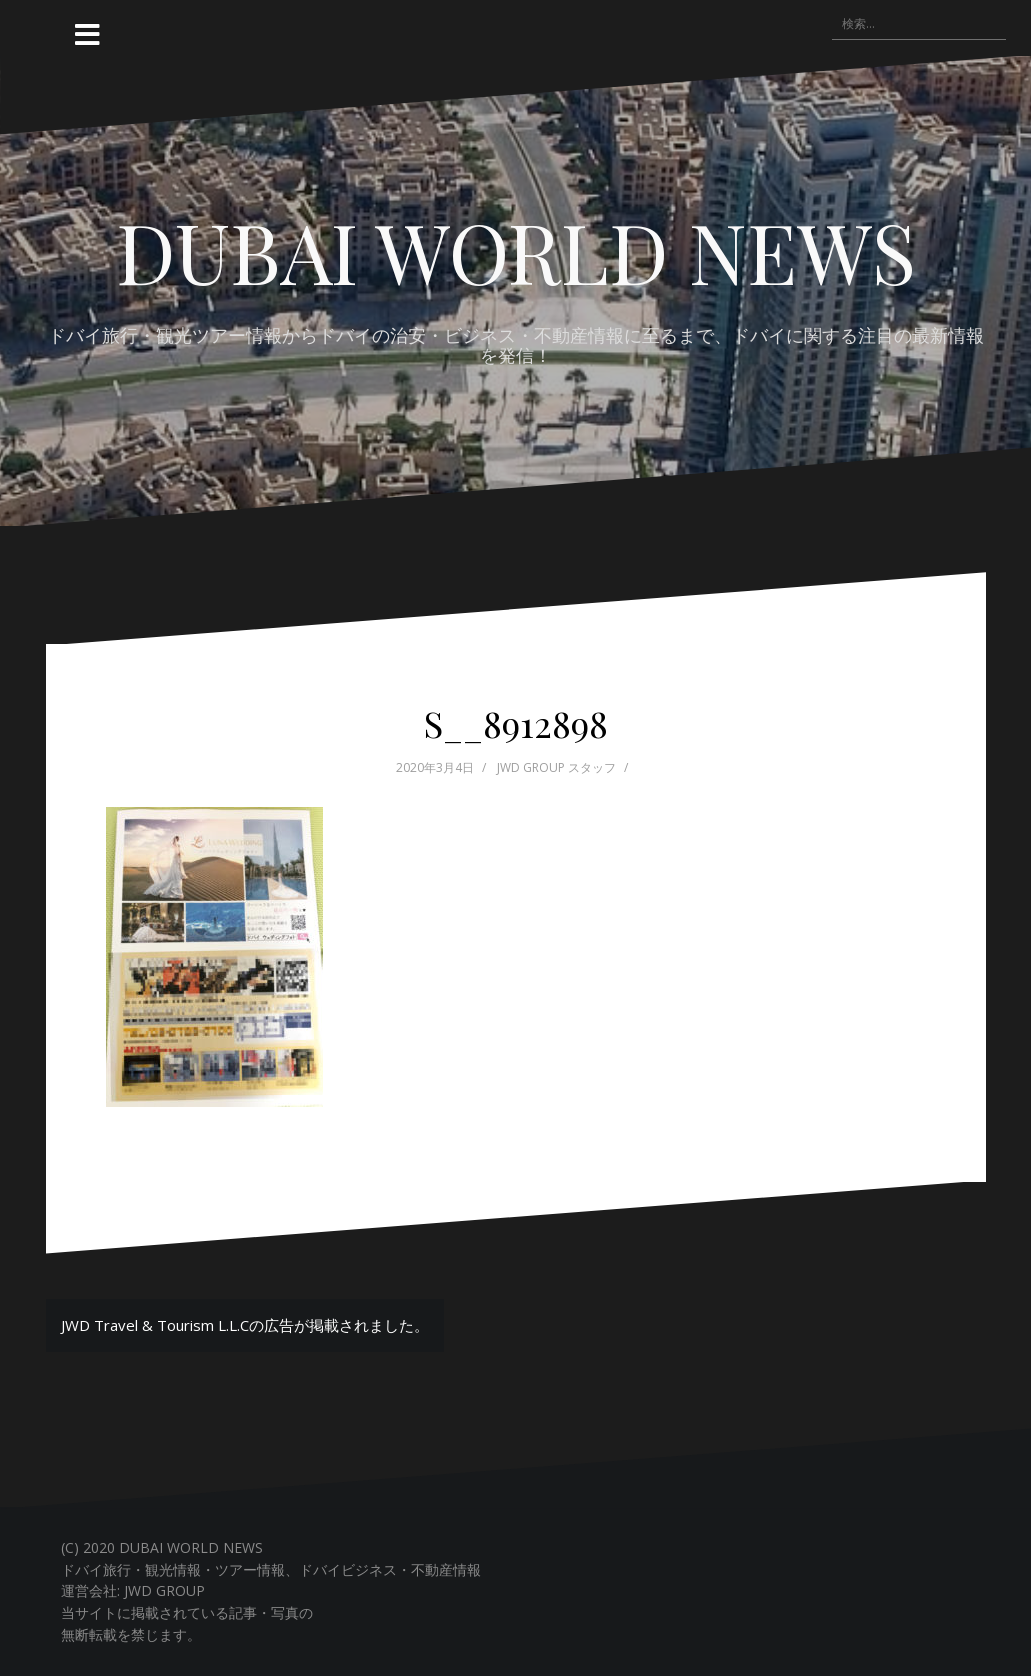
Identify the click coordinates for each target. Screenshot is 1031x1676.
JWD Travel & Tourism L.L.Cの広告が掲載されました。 (245, 1325)
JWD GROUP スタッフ (556, 767)
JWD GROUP (164, 1590)
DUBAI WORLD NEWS (516, 251)
